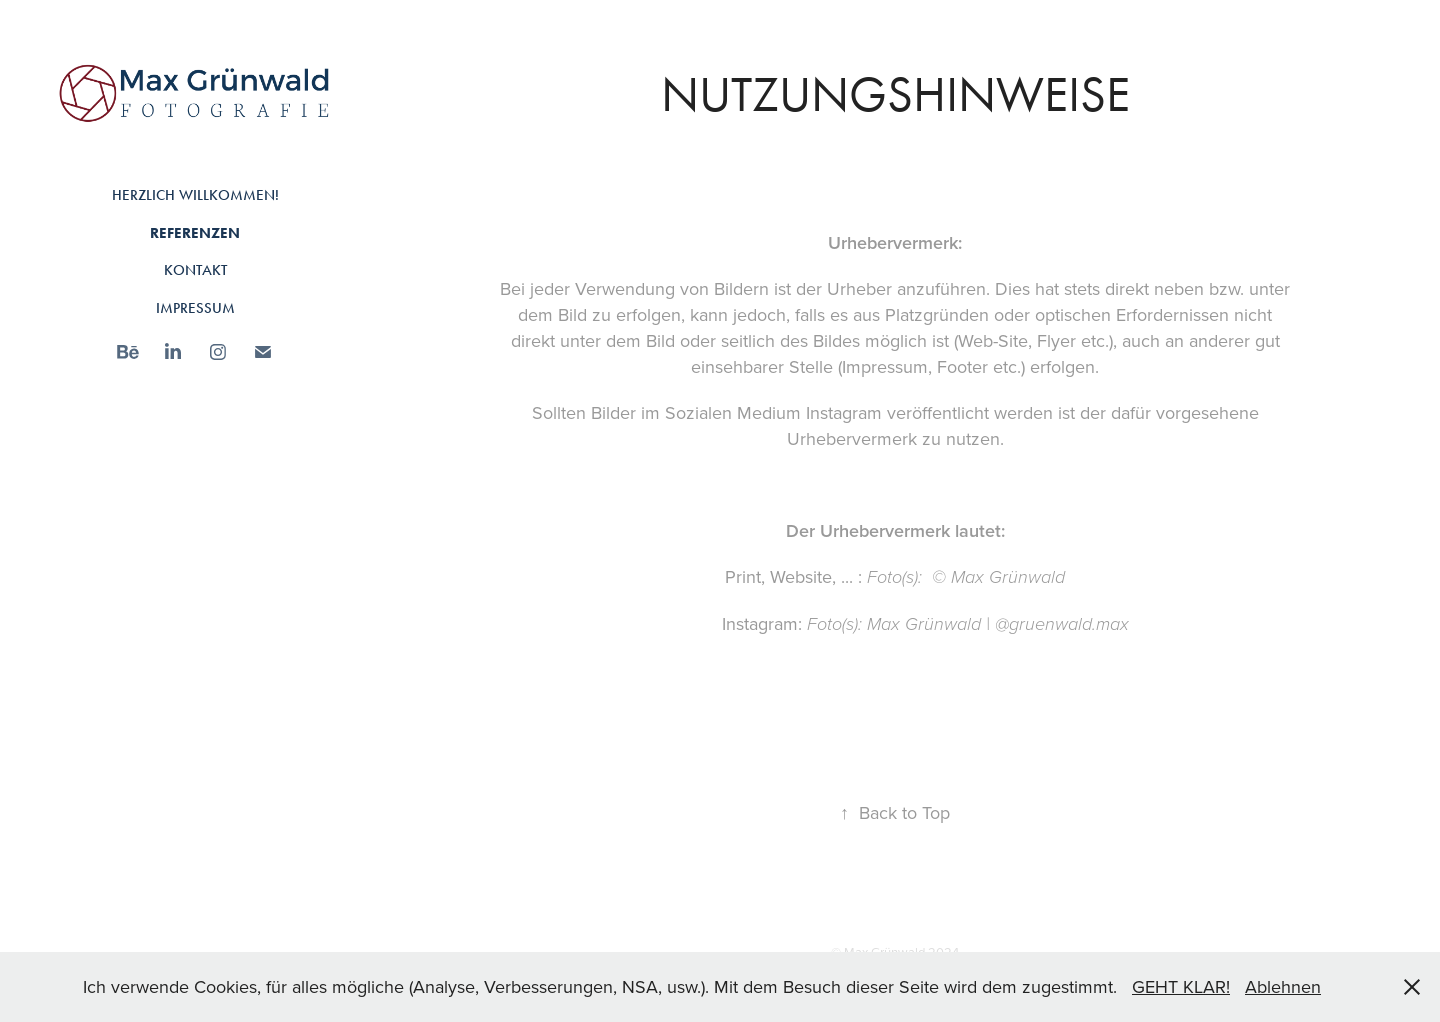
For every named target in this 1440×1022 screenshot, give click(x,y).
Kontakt (195, 270)
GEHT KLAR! (1181, 986)
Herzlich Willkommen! (195, 195)
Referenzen (195, 233)
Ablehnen (1283, 986)
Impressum (195, 308)
